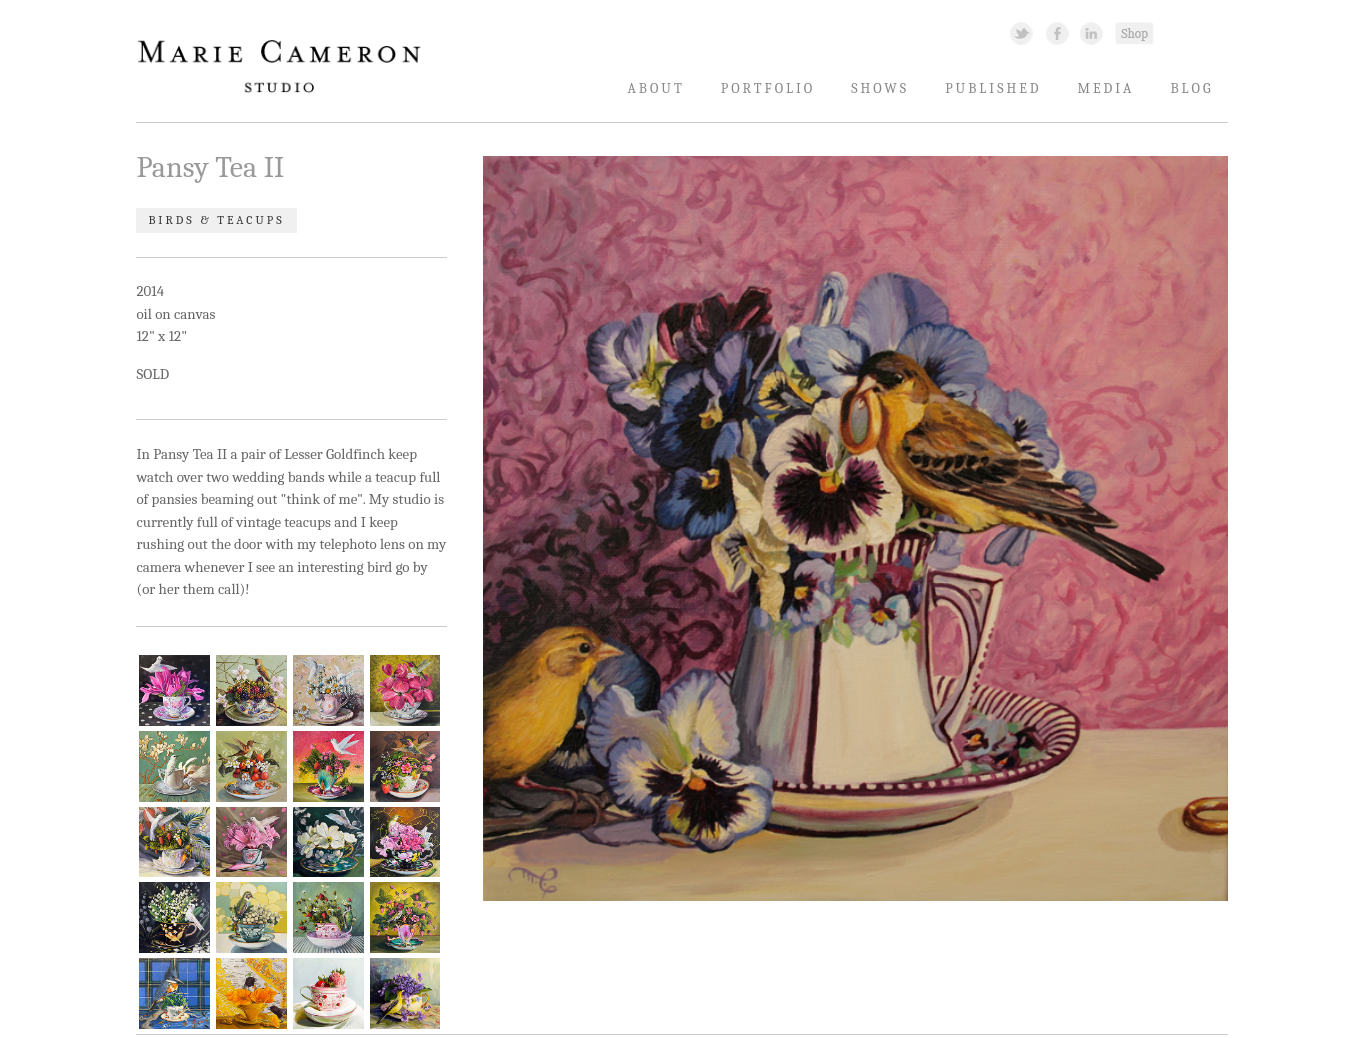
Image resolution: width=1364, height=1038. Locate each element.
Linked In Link (1090, 32)
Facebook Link (1057, 32)
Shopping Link (1134, 32)
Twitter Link (1021, 32)
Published (993, 88)
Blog (1192, 88)
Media (1106, 88)
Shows (880, 88)
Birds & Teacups (216, 221)
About (655, 88)
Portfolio (768, 88)
